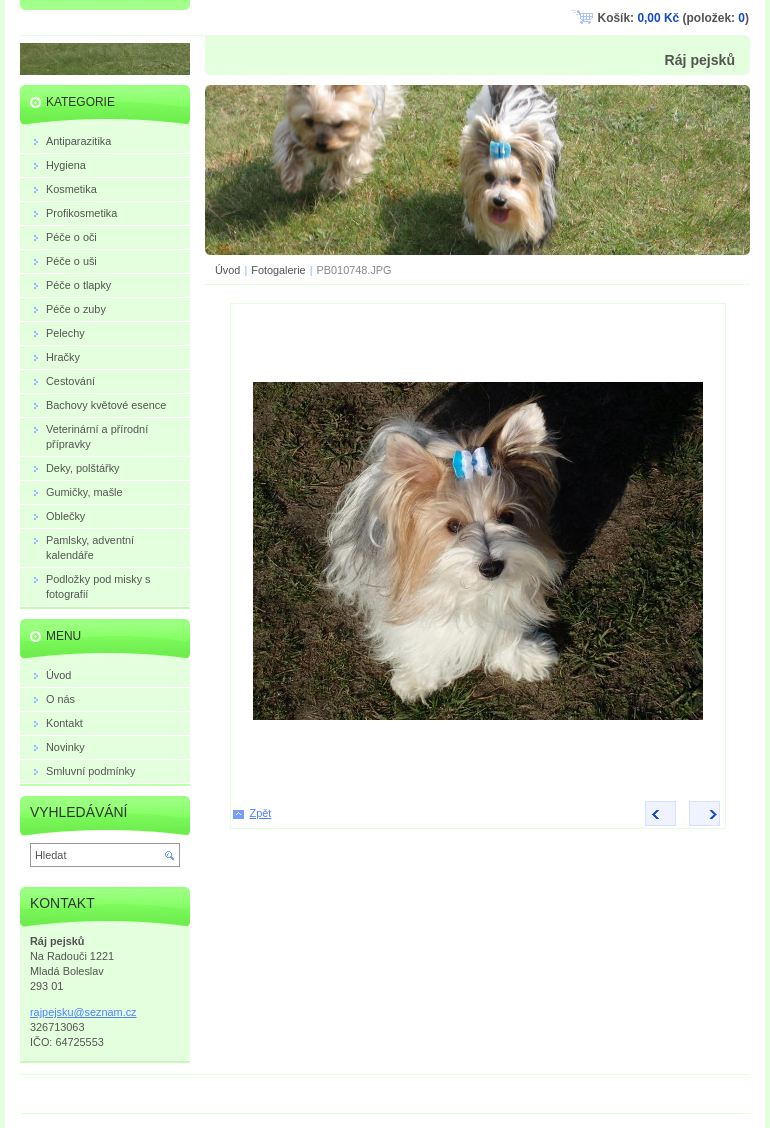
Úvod (227, 270)
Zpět (261, 813)
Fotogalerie (278, 270)
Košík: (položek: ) (673, 18)
